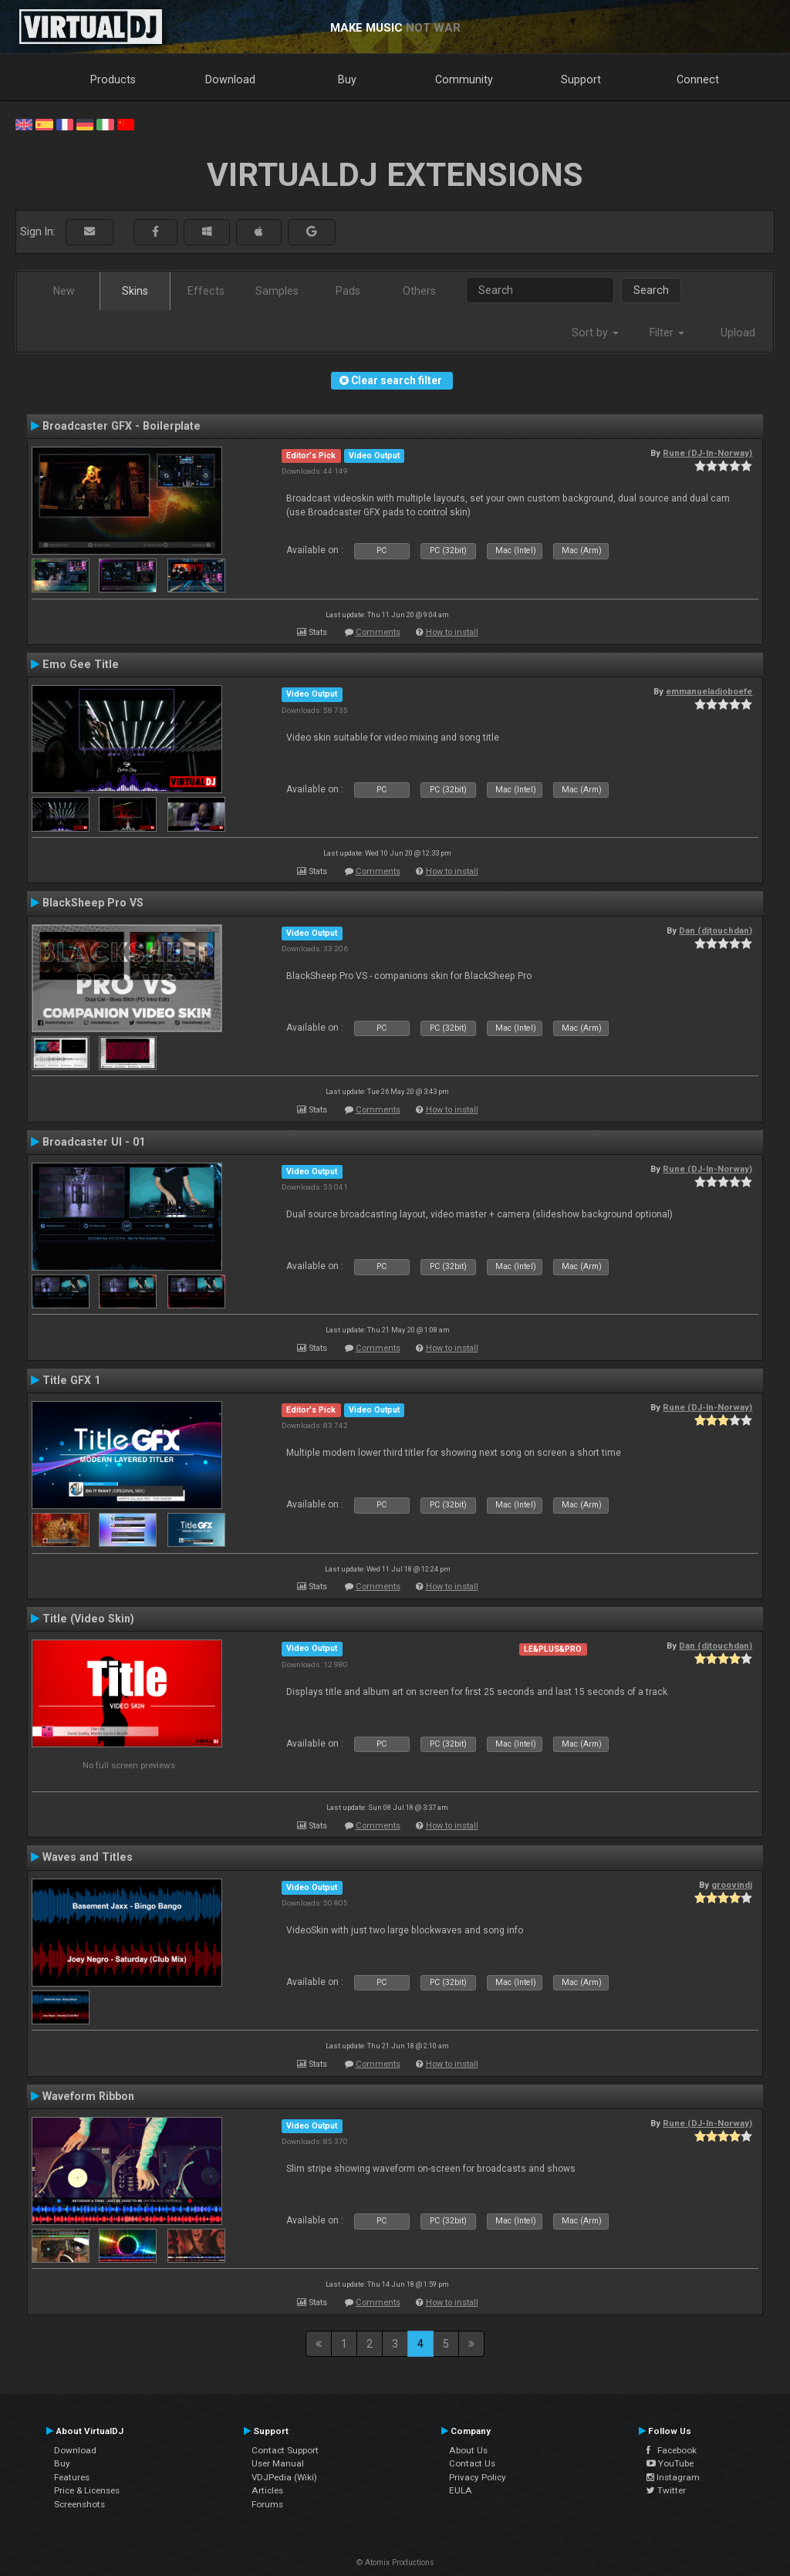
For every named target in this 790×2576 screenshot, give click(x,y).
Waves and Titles (87, 1857)
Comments (378, 632)
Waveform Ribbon (88, 2096)
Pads (348, 291)
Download (230, 79)
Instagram (673, 2477)
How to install (452, 632)
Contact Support (285, 2450)
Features (71, 2477)
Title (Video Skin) (88, 1618)
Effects (206, 291)
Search (651, 290)
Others (419, 291)
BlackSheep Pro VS (92, 902)
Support (581, 79)
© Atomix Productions (395, 2562)
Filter (667, 332)
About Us (468, 2450)
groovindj (731, 1884)
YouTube (670, 2463)
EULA (460, 2490)
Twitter (666, 2490)
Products (113, 79)
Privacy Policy (477, 2477)
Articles (267, 2490)
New (64, 291)
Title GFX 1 (71, 1380)
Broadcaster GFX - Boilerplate (121, 426)
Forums (267, 2504)
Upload (738, 332)
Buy (347, 79)
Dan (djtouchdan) (715, 930)
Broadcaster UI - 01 (93, 1142)
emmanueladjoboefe (709, 691)
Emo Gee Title (80, 664)
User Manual (278, 2463)
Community (464, 79)
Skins (135, 291)
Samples (277, 291)
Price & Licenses (87, 2490)
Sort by (595, 332)
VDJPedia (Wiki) (284, 2477)
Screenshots (79, 2504)
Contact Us (472, 2463)
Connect (698, 79)
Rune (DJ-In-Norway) (707, 452)
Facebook (672, 2450)
